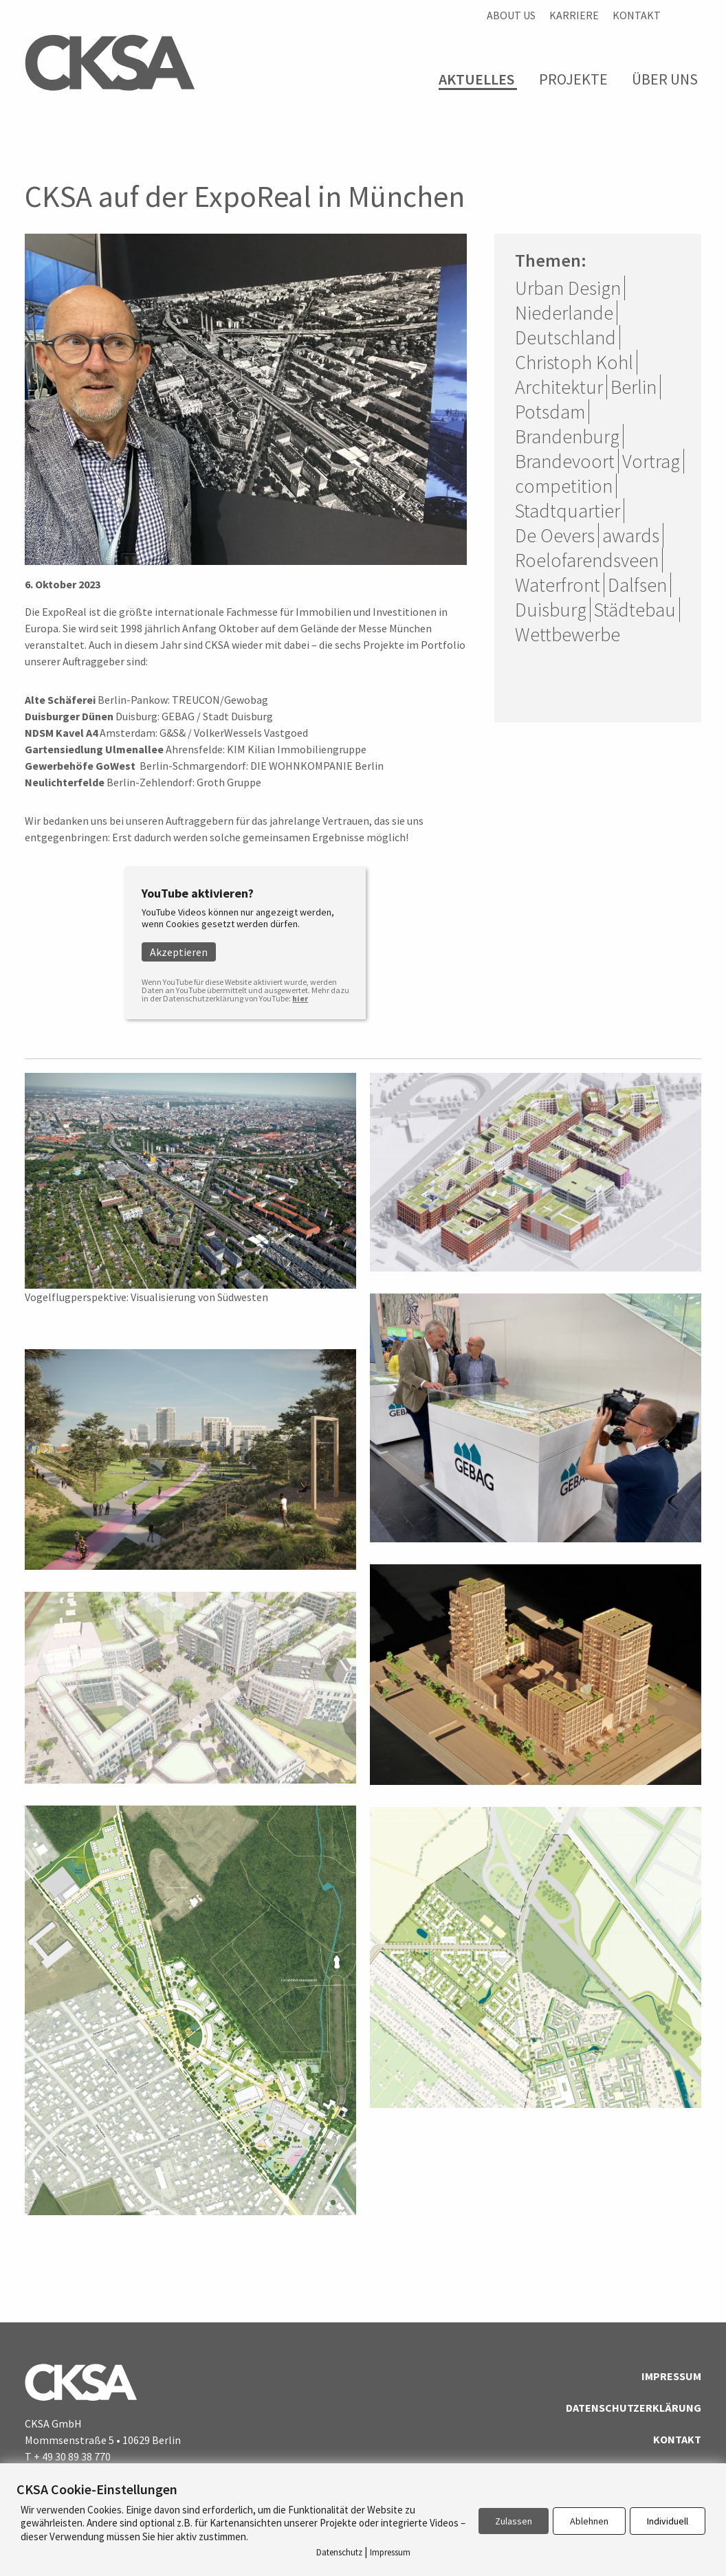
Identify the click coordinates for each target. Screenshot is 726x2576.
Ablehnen (589, 2521)
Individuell (667, 2521)
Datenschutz (339, 2552)
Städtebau (635, 609)
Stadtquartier (567, 510)
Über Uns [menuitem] (665, 79)
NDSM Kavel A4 (61, 733)
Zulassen (513, 2521)
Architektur (559, 387)
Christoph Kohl (574, 362)
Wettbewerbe (567, 634)
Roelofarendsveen (587, 560)
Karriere (574, 15)
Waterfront (557, 585)
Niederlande (564, 312)
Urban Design (568, 288)
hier (300, 998)
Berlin (633, 387)
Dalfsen (637, 585)
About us (511, 15)
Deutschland (565, 337)
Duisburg (550, 609)
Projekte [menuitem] (573, 79)
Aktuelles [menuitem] (476, 79)
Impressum (671, 2376)
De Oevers (555, 535)
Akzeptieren (179, 952)
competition (564, 486)
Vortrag (651, 461)
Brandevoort (565, 461)
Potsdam (550, 411)
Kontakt (637, 15)
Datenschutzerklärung (633, 2407)
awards (630, 535)
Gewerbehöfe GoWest (80, 766)
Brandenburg (567, 436)
